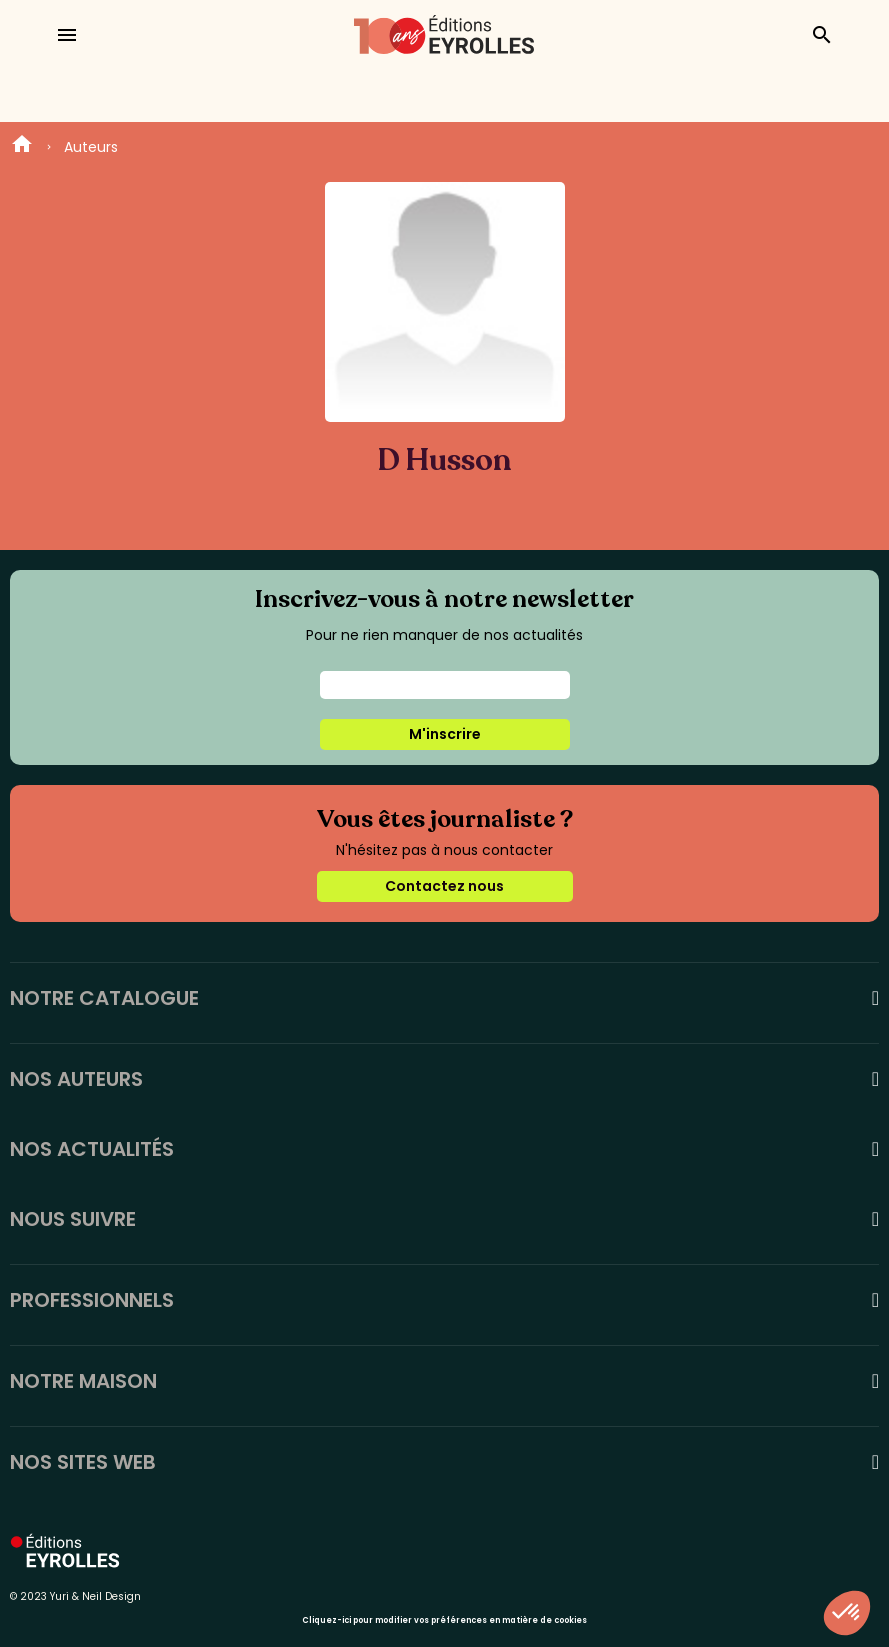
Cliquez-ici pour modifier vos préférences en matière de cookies (444, 1620)
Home (22, 147)
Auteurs (91, 147)
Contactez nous (444, 886)
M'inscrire (445, 734)
